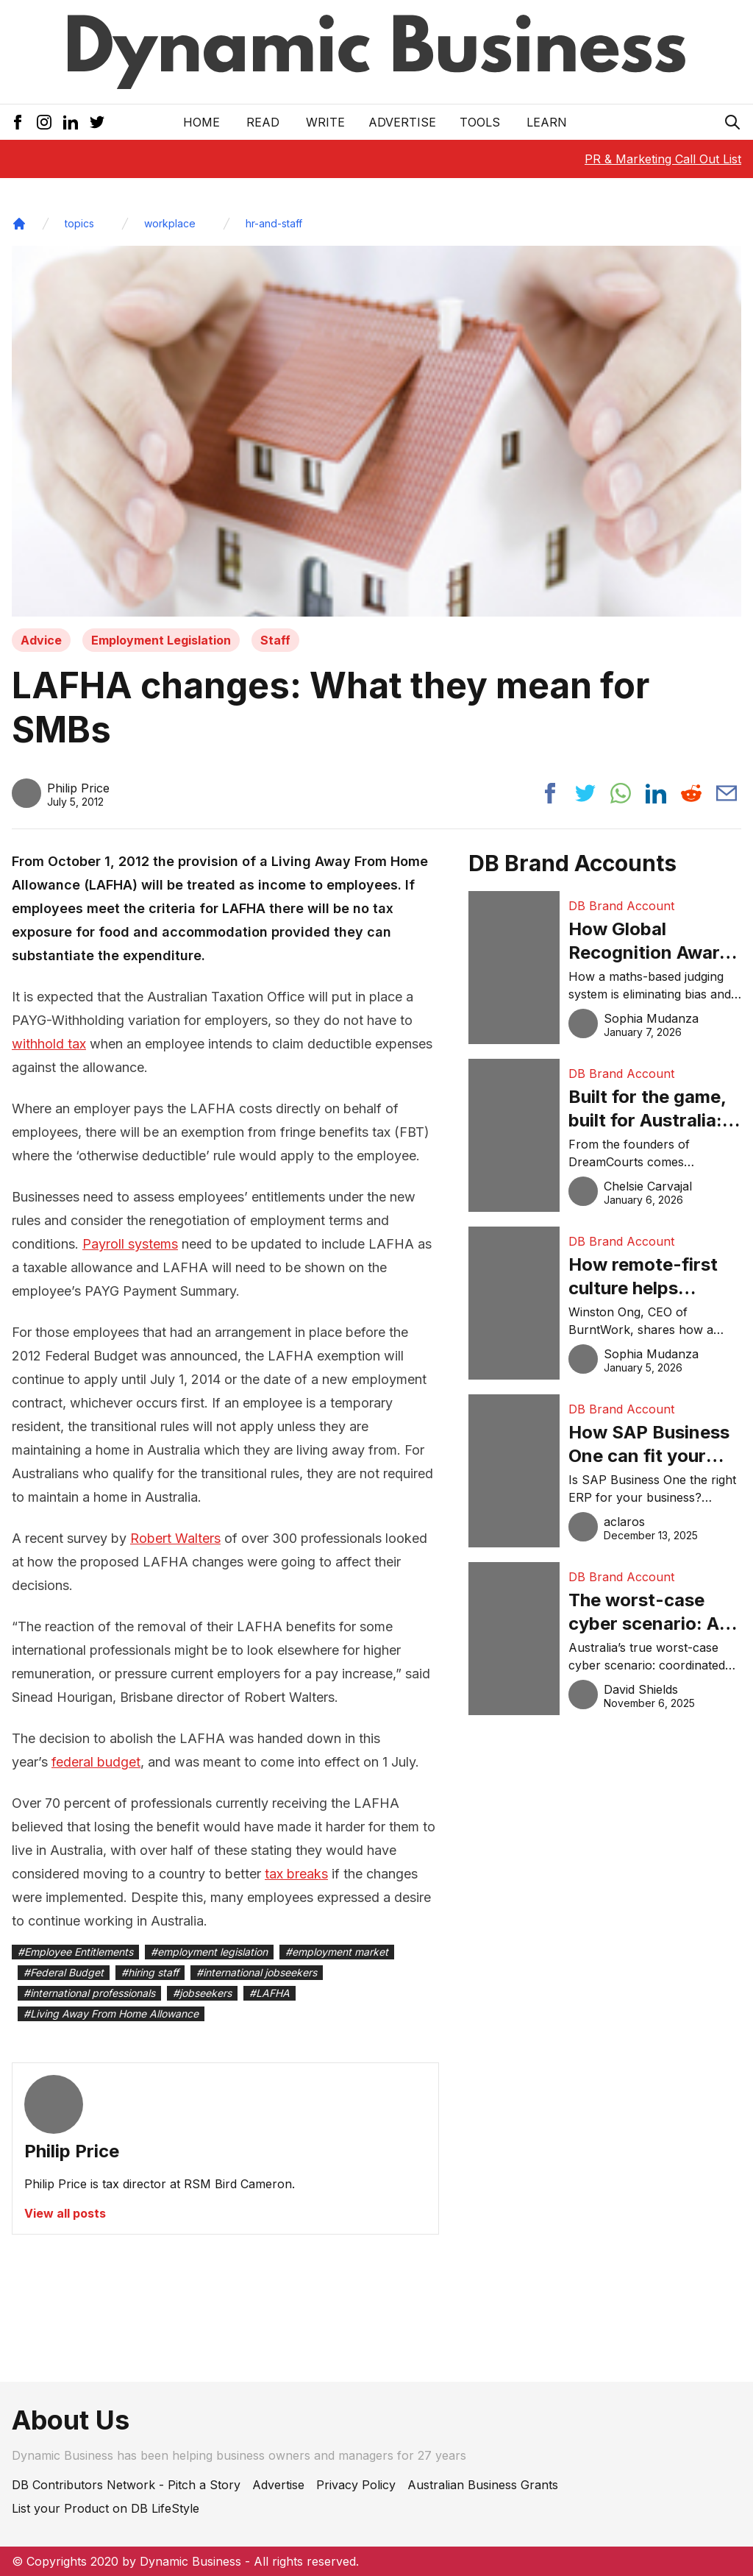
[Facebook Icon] (17, 122)
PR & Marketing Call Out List (663, 159)
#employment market (336, 1951)
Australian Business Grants (482, 2484)
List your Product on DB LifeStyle (105, 2508)
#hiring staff (150, 1972)
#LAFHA (269, 1993)
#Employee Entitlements (75, 1951)
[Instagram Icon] (44, 122)
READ (262, 122)
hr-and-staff (274, 223)
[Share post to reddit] (691, 793)
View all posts (65, 2213)
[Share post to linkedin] (656, 793)
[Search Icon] (732, 122)
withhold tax (49, 1043)
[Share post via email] (726, 793)
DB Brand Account (621, 905)
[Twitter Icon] (97, 122)
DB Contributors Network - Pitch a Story (126, 2484)
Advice (41, 640)
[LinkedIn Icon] (70, 122)
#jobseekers (202, 1993)
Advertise (402, 122)
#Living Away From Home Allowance (111, 2013)
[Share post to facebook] (550, 793)
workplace (170, 223)
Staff (275, 640)
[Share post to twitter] (585, 793)
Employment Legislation (161, 640)
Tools (480, 122)
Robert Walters (175, 1538)
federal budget (95, 1762)
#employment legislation (209, 1951)
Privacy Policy (356, 2484)
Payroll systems (130, 1244)
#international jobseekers (256, 1972)
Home (201, 122)
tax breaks (296, 1873)
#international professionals (89, 1993)
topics (79, 223)
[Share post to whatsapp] (620, 793)
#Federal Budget (64, 1972)
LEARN (547, 122)
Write (325, 122)
